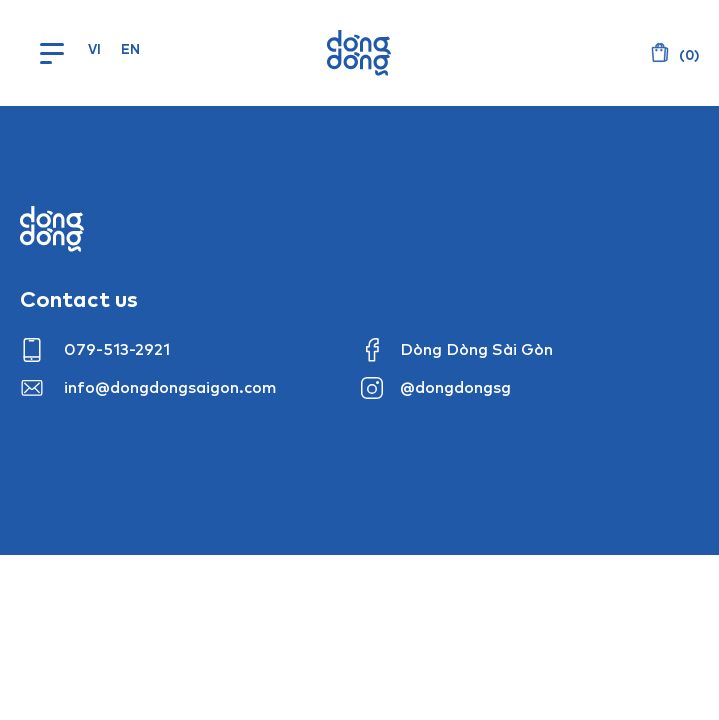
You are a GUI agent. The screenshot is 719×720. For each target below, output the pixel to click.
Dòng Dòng (359, 53)
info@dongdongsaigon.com (170, 387)
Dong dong (52, 229)
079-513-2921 (117, 349)
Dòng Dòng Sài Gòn (476, 349)
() (687, 55)
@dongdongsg (455, 387)
